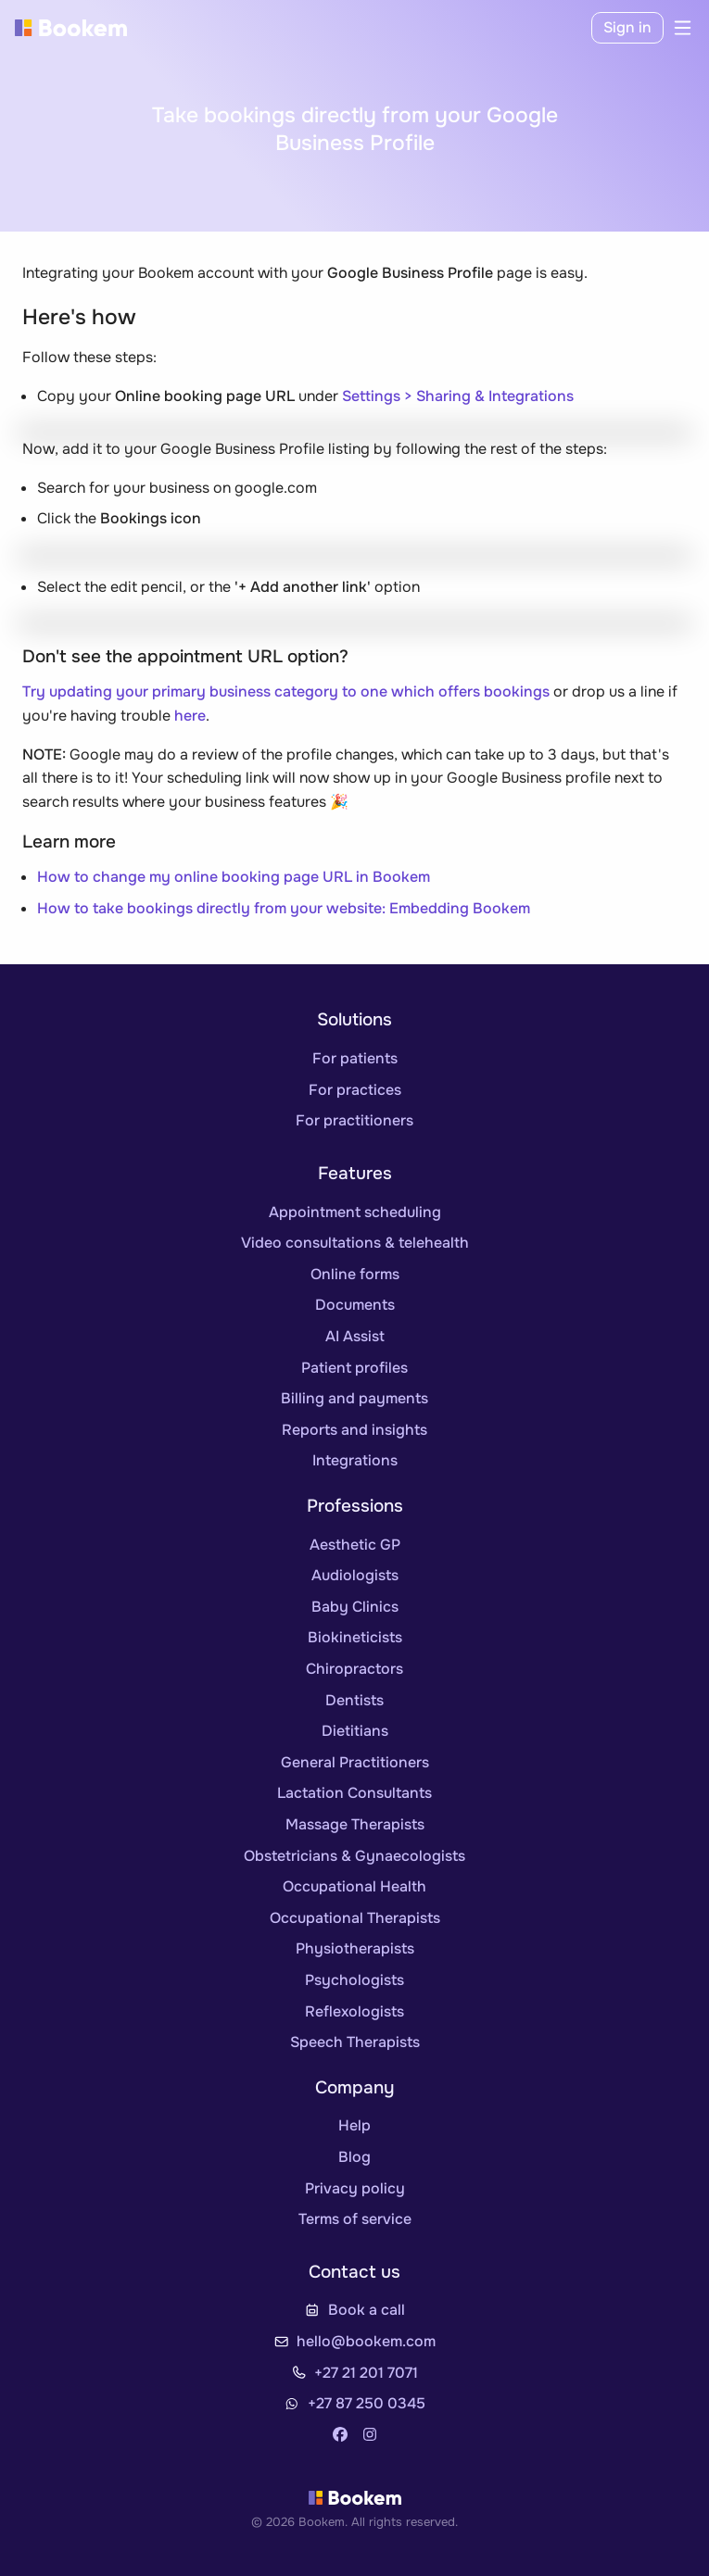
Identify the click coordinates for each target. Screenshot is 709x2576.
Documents (355, 1304)
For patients (355, 1058)
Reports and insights (354, 1429)
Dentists (354, 1700)
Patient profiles (354, 1367)
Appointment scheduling (355, 1212)
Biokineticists (355, 1637)
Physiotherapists (355, 1948)
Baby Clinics (355, 1606)
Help (354, 2125)
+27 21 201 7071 (366, 2372)
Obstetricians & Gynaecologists (354, 1856)
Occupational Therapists (355, 1918)
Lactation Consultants (354, 1793)
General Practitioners (355, 1762)
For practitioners (354, 1120)
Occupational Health (354, 1886)
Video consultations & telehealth (355, 1242)
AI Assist (355, 1336)
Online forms (354, 1274)
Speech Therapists (355, 2042)
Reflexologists (354, 2011)
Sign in (627, 27)
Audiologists (355, 1575)
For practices (355, 1090)
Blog (354, 2157)
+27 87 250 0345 (366, 2403)
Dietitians (355, 1730)
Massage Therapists (354, 1824)
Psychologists (354, 1980)
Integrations (355, 1460)
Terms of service (354, 2219)
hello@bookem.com (366, 2341)
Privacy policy (355, 2188)
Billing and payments (354, 1398)
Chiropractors (354, 1668)
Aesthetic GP (355, 1544)
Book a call (366, 2309)
